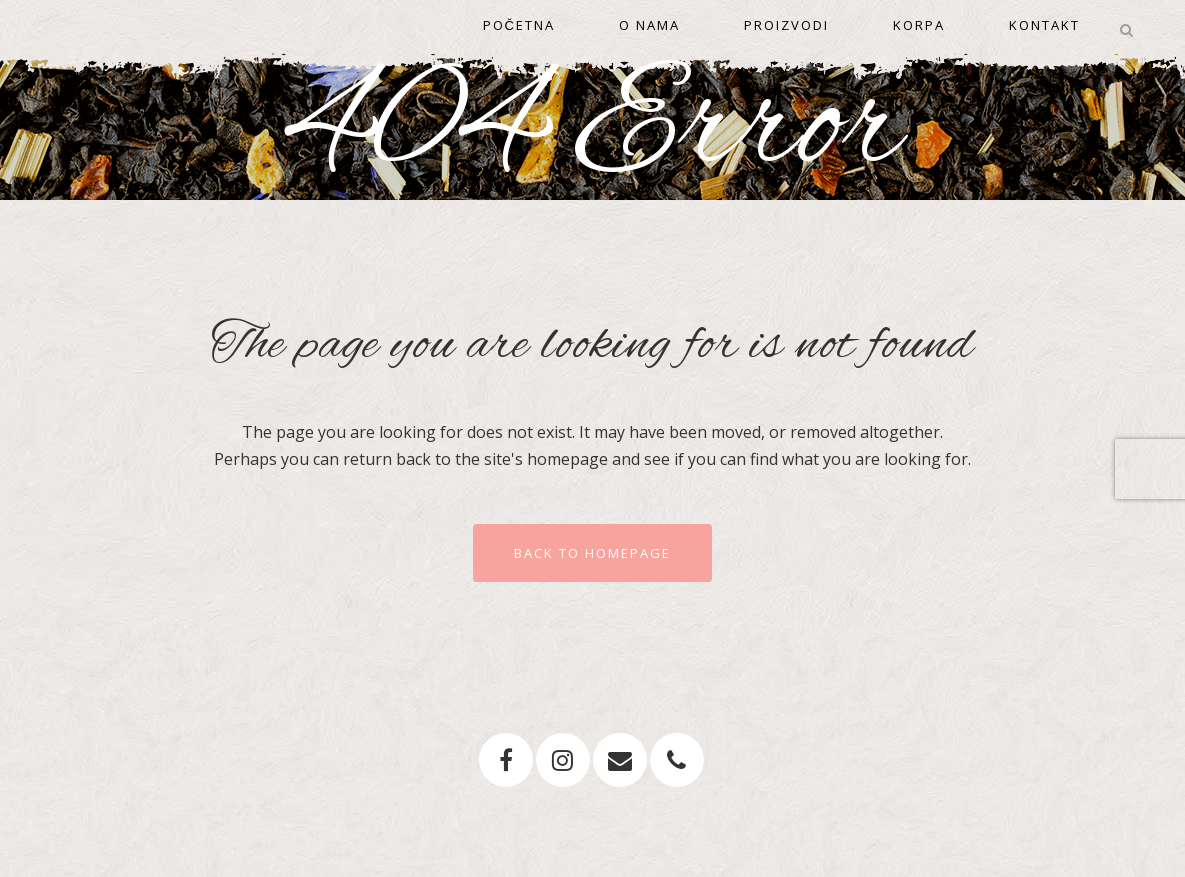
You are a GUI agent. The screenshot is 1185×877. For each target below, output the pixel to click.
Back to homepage (592, 553)
